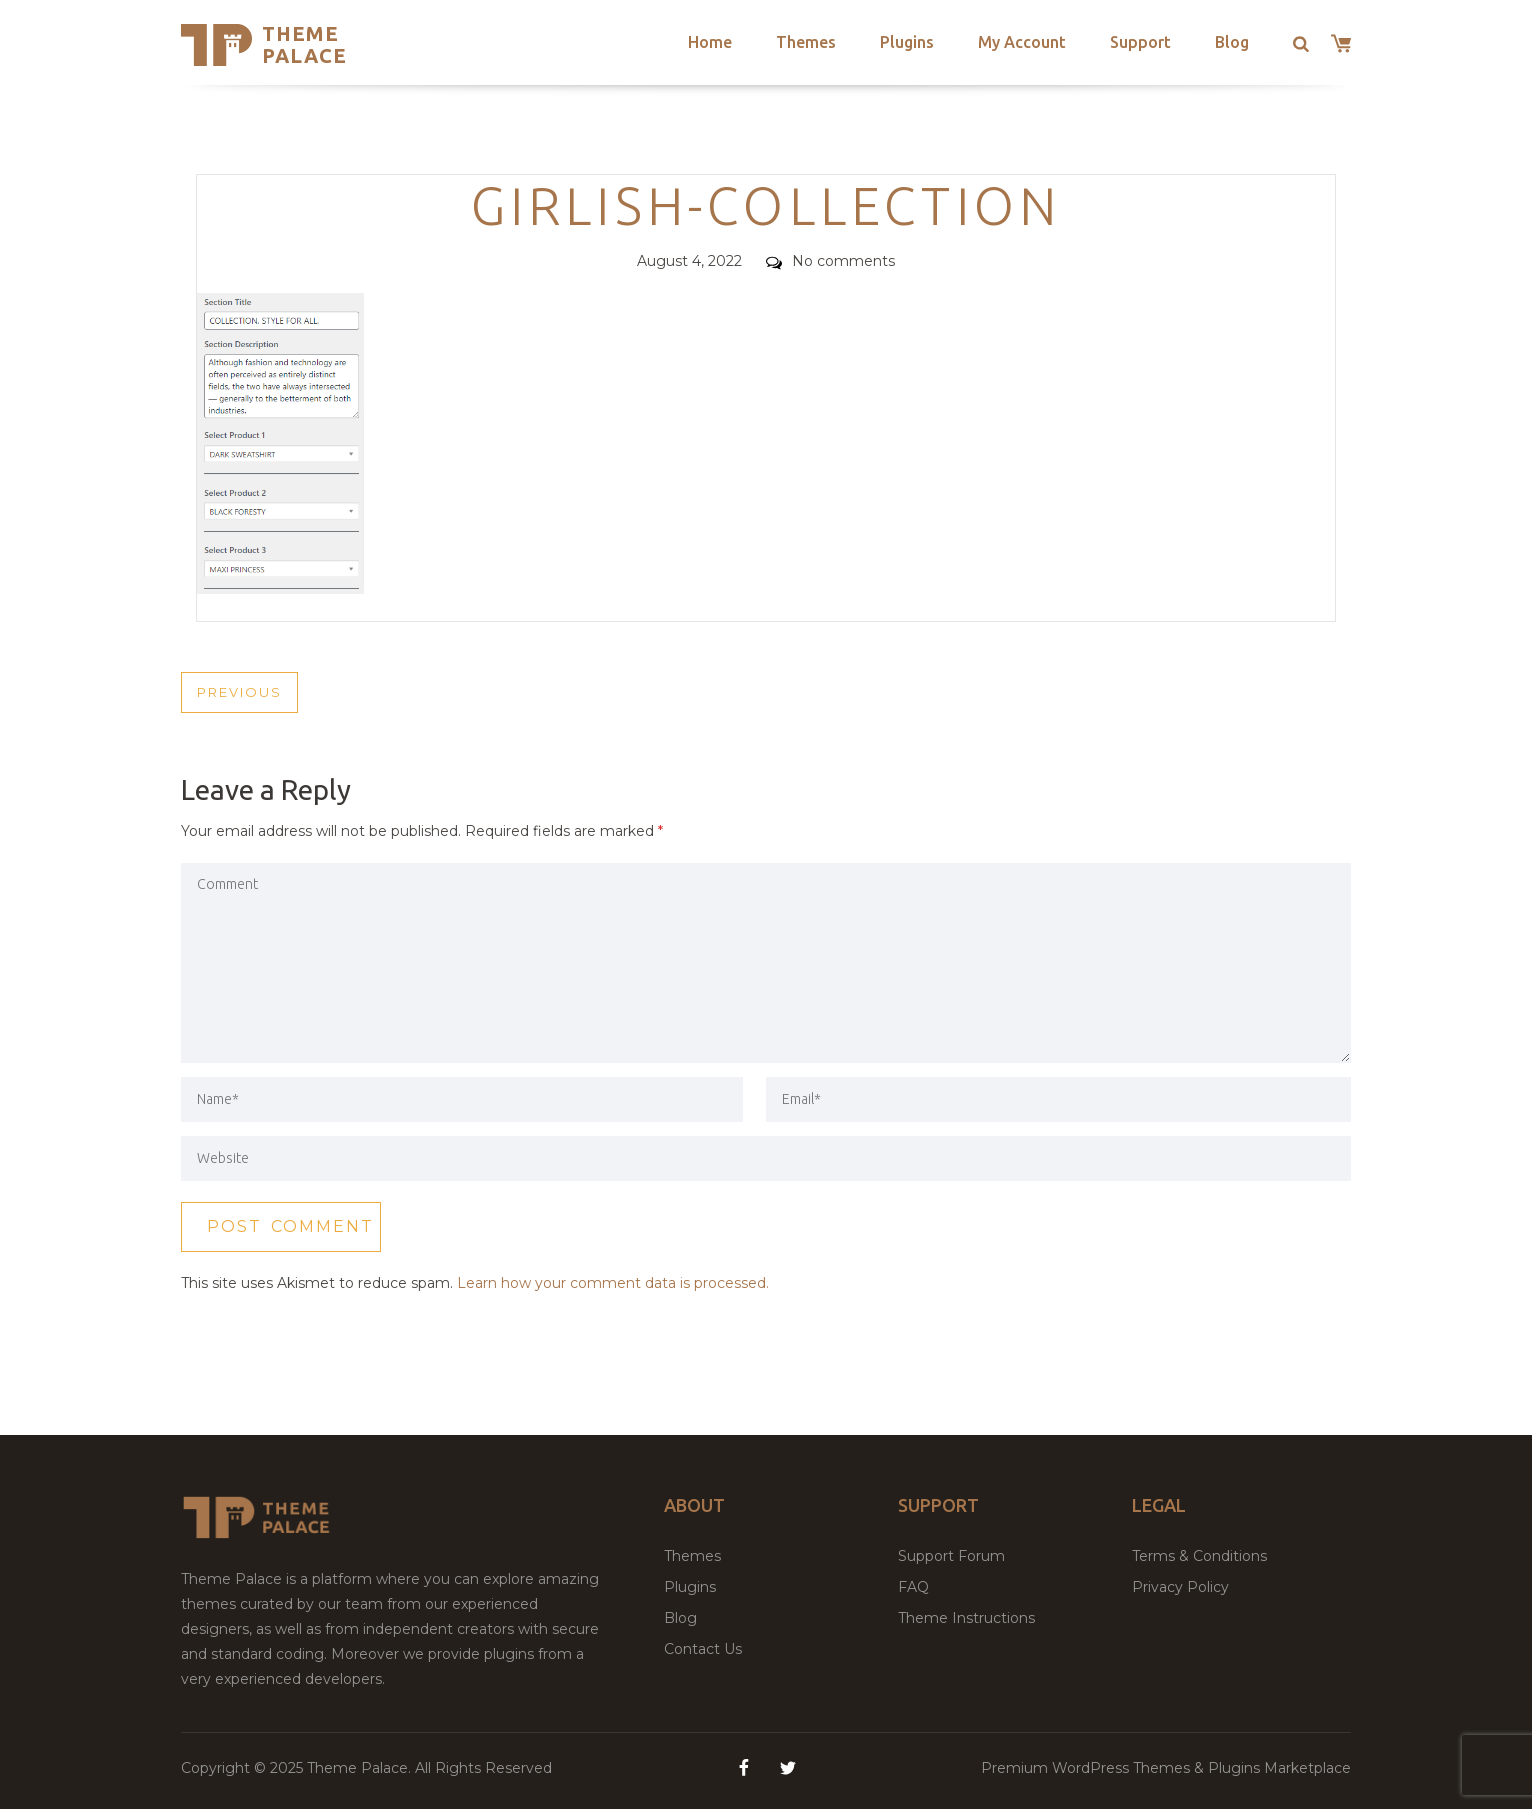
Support (1140, 42)
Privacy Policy (1180, 1587)
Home (710, 42)
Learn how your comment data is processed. (613, 1283)
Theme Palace (304, 44)
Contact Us (703, 1649)
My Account (1022, 42)
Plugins (907, 42)
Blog (1232, 42)
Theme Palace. (361, 1768)
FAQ (913, 1587)
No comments (830, 261)
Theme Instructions (966, 1618)
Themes (806, 42)
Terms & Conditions (1199, 1556)
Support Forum (951, 1556)
